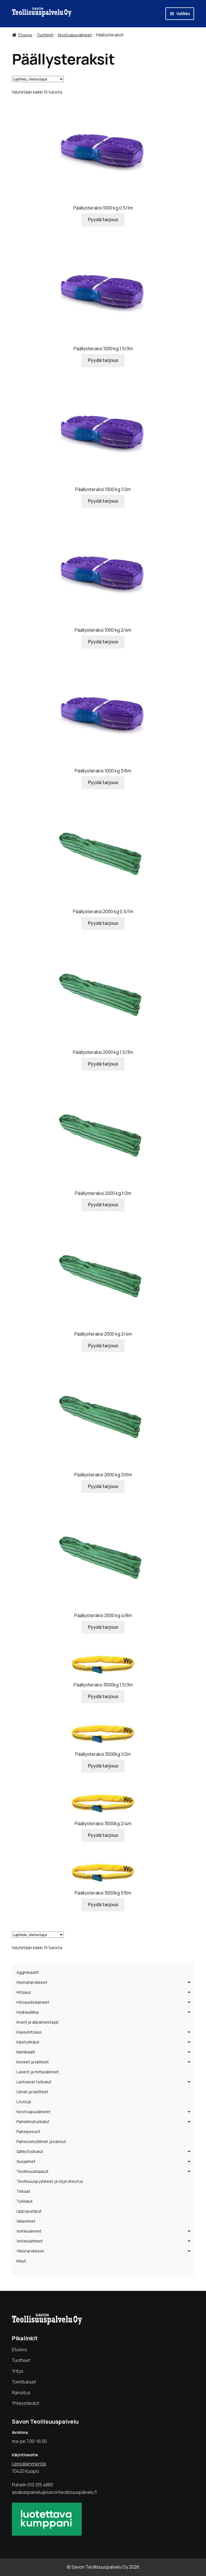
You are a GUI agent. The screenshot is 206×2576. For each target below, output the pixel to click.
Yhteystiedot (25, 2403)
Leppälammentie (29, 2464)
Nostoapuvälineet (75, 35)
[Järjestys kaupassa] (38, 79)
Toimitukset (24, 2382)
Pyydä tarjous (103, 219)
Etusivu (25, 35)
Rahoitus (21, 2393)
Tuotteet (45, 35)
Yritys (17, 2371)
